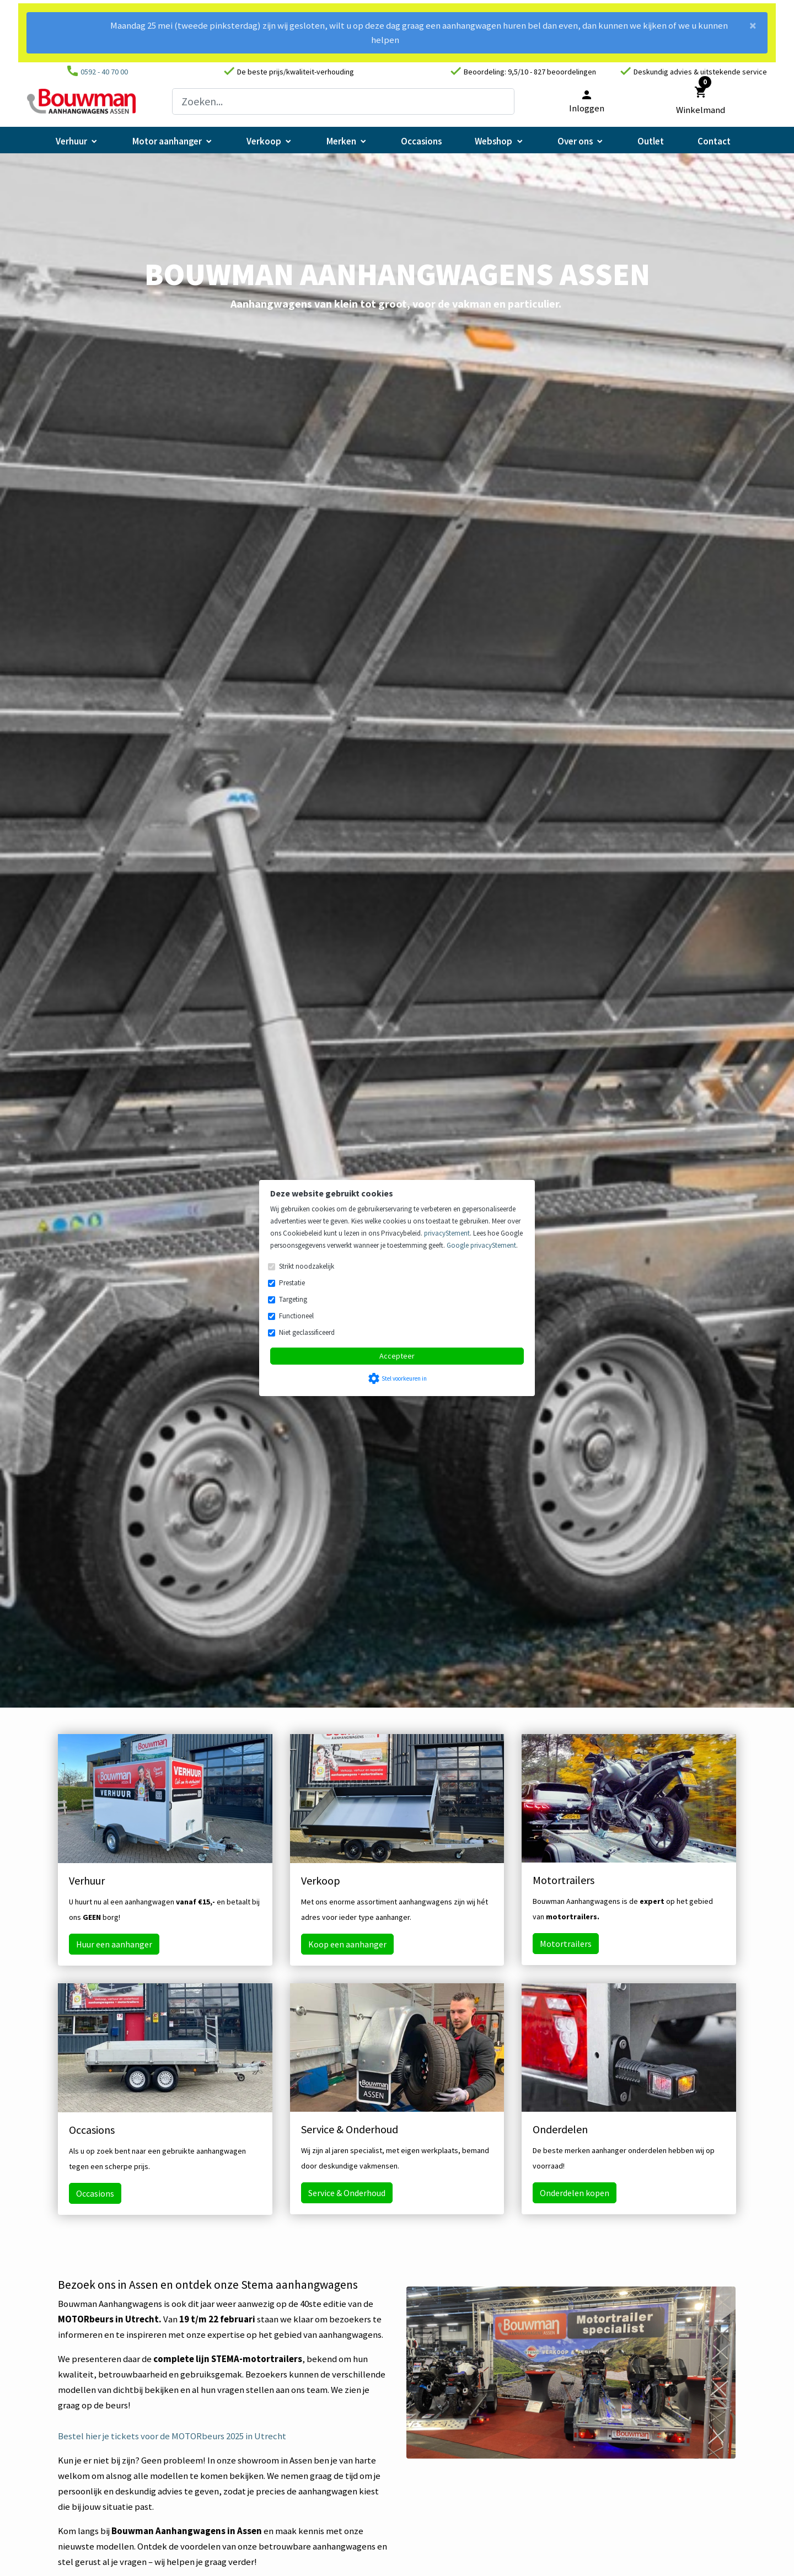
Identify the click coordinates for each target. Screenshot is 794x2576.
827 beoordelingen (565, 72)
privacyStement (447, 1233)
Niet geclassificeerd (307, 1332)
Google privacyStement (481, 1245)
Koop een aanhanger (347, 1944)
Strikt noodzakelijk (306, 1266)
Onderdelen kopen (574, 2192)
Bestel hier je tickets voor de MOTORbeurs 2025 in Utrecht (172, 2436)
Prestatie (292, 1282)
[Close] (753, 28)
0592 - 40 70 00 (104, 72)
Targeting (293, 1299)
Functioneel (296, 1316)
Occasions (95, 2193)
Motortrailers (566, 1943)
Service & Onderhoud (346, 2192)
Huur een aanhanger (114, 1944)
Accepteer (397, 1356)
